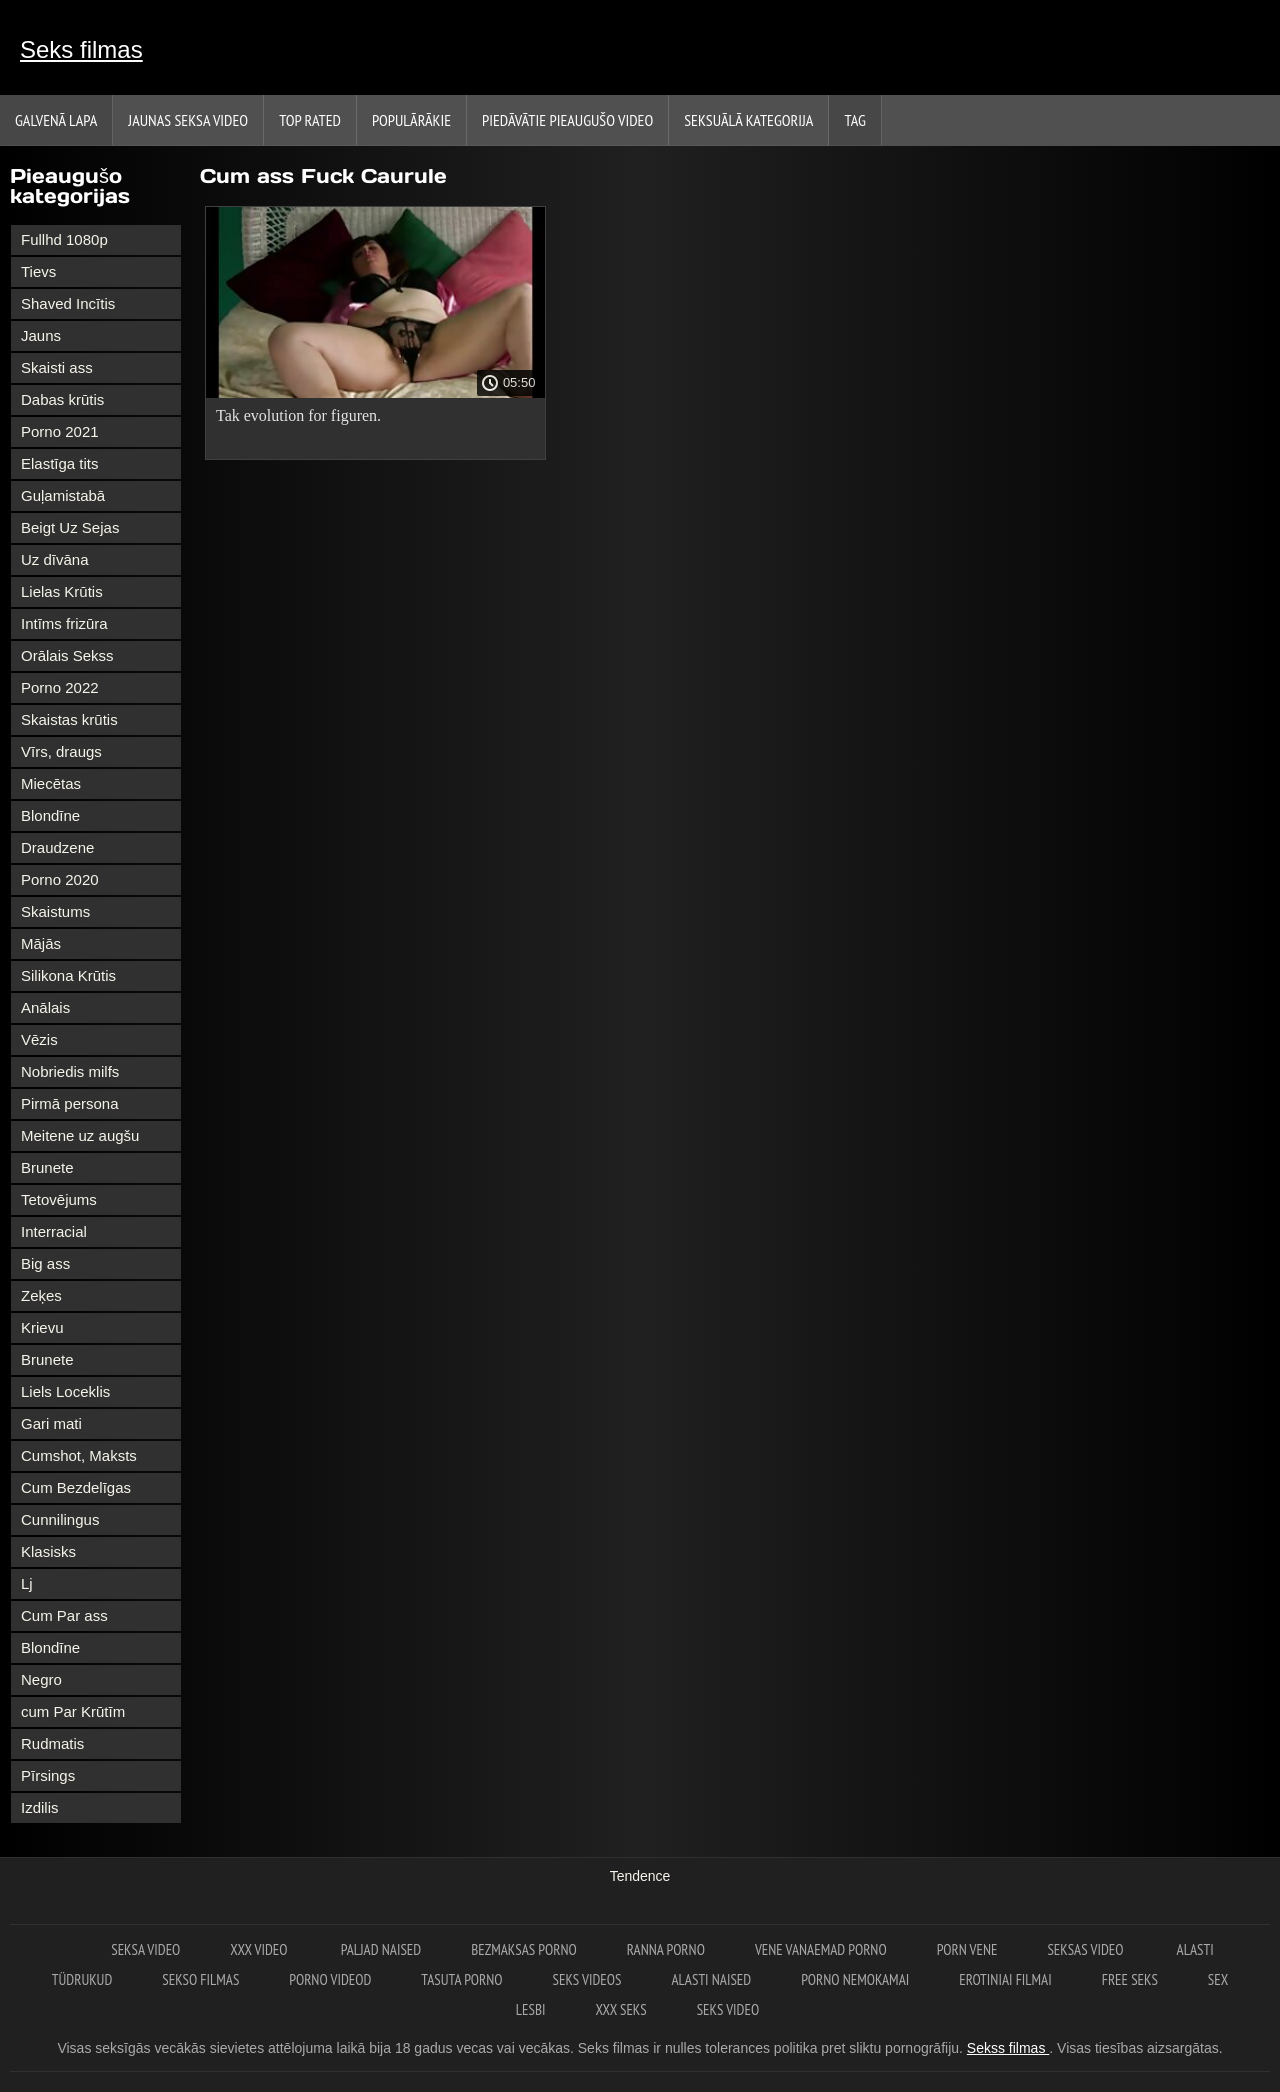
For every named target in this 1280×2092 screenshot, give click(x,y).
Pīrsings (48, 1775)
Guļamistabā (63, 495)
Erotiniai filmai (1005, 1979)
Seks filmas (81, 49)
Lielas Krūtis (62, 591)
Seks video (728, 2009)
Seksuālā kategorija (748, 120)
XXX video (260, 1949)
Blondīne (50, 815)
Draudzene (57, 847)
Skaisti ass (57, 367)
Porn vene (967, 1949)
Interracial (54, 1231)
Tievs (38, 271)
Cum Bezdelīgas (76, 1487)
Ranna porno (666, 1949)
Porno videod (330, 1979)
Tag (854, 120)
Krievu (42, 1327)
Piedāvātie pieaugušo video (567, 120)
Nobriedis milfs (70, 1071)
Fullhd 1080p (64, 239)
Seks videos (587, 1979)
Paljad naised (381, 1949)
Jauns (41, 335)
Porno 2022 (60, 687)
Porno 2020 (60, 879)
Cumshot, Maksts (79, 1455)
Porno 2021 (60, 431)
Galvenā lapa (56, 120)
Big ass (45, 1263)
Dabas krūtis (62, 399)
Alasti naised (711, 1979)
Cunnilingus (60, 1519)
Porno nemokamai (855, 1979)
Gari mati (51, 1423)
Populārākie (411, 120)
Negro (41, 1679)
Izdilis (40, 1807)
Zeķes (41, 1295)
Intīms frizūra (64, 623)
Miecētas (51, 783)
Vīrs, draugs (61, 751)
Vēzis (39, 1039)
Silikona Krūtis (68, 975)
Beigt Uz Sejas (70, 527)
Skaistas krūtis (69, 719)
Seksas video (1086, 1949)
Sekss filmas (1008, 2048)
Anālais (45, 1007)
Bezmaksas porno (524, 1949)
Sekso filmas (200, 1979)
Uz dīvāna (55, 559)
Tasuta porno (461, 1979)
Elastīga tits (60, 463)
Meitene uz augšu (80, 1135)
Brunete (47, 1167)
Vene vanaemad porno (821, 1949)
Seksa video (145, 1949)
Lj (27, 1583)
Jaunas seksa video (188, 120)
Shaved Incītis (68, 303)
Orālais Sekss (67, 655)
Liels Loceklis (65, 1391)
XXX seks (620, 2009)
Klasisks (48, 1551)
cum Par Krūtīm (73, 1711)
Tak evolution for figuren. (298, 415)
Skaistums (55, 911)
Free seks (1130, 1979)
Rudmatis (52, 1743)
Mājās (41, 943)
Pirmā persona (70, 1103)
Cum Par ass (64, 1615)
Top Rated (310, 120)
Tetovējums (59, 1199)
